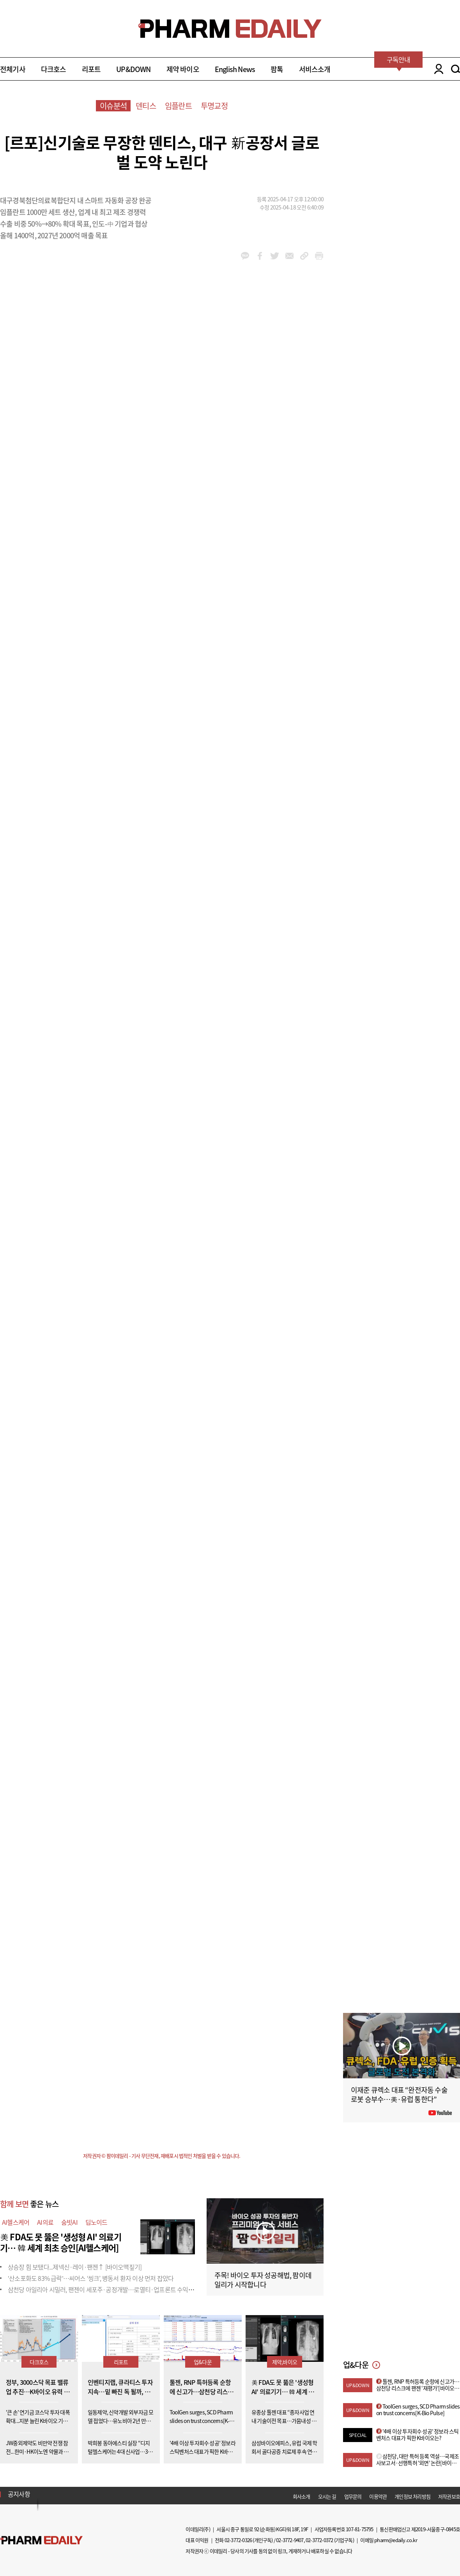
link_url (304, 256)
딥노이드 (96, 2222)
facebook (259, 256)
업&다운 (203, 2362)
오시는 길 (327, 2496)
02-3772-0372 (319, 2540)
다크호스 (53, 69)
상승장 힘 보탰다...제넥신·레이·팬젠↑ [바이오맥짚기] (75, 2266)
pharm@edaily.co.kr (395, 2540)
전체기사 (12, 69)
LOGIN (436, 69)
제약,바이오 (284, 2362)
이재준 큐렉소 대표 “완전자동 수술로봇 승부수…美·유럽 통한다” (399, 2094)
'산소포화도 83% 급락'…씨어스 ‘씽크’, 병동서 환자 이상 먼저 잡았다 (90, 2278)
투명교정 (214, 105)
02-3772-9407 (289, 2540)
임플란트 (178, 105)
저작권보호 (449, 2496)
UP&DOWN (133, 69)
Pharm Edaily (41, 2540)
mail (289, 256)
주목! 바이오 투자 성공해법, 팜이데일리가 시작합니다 (262, 2280)
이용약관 (378, 2496)
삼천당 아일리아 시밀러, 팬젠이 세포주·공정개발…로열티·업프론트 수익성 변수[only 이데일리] (126, 2289)
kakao (245, 256)
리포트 (91, 69)
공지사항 (19, 2494)
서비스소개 (315, 69)
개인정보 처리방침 (412, 2496)
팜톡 (277, 69)
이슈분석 (113, 105)
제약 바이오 (182, 69)
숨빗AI (69, 2222)
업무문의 (353, 2496)
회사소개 (301, 2496)
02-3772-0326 (238, 2540)
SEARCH (455, 69)
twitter (274, 256)
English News (235, 69)
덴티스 (146, 105)
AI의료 (45, 2222)
